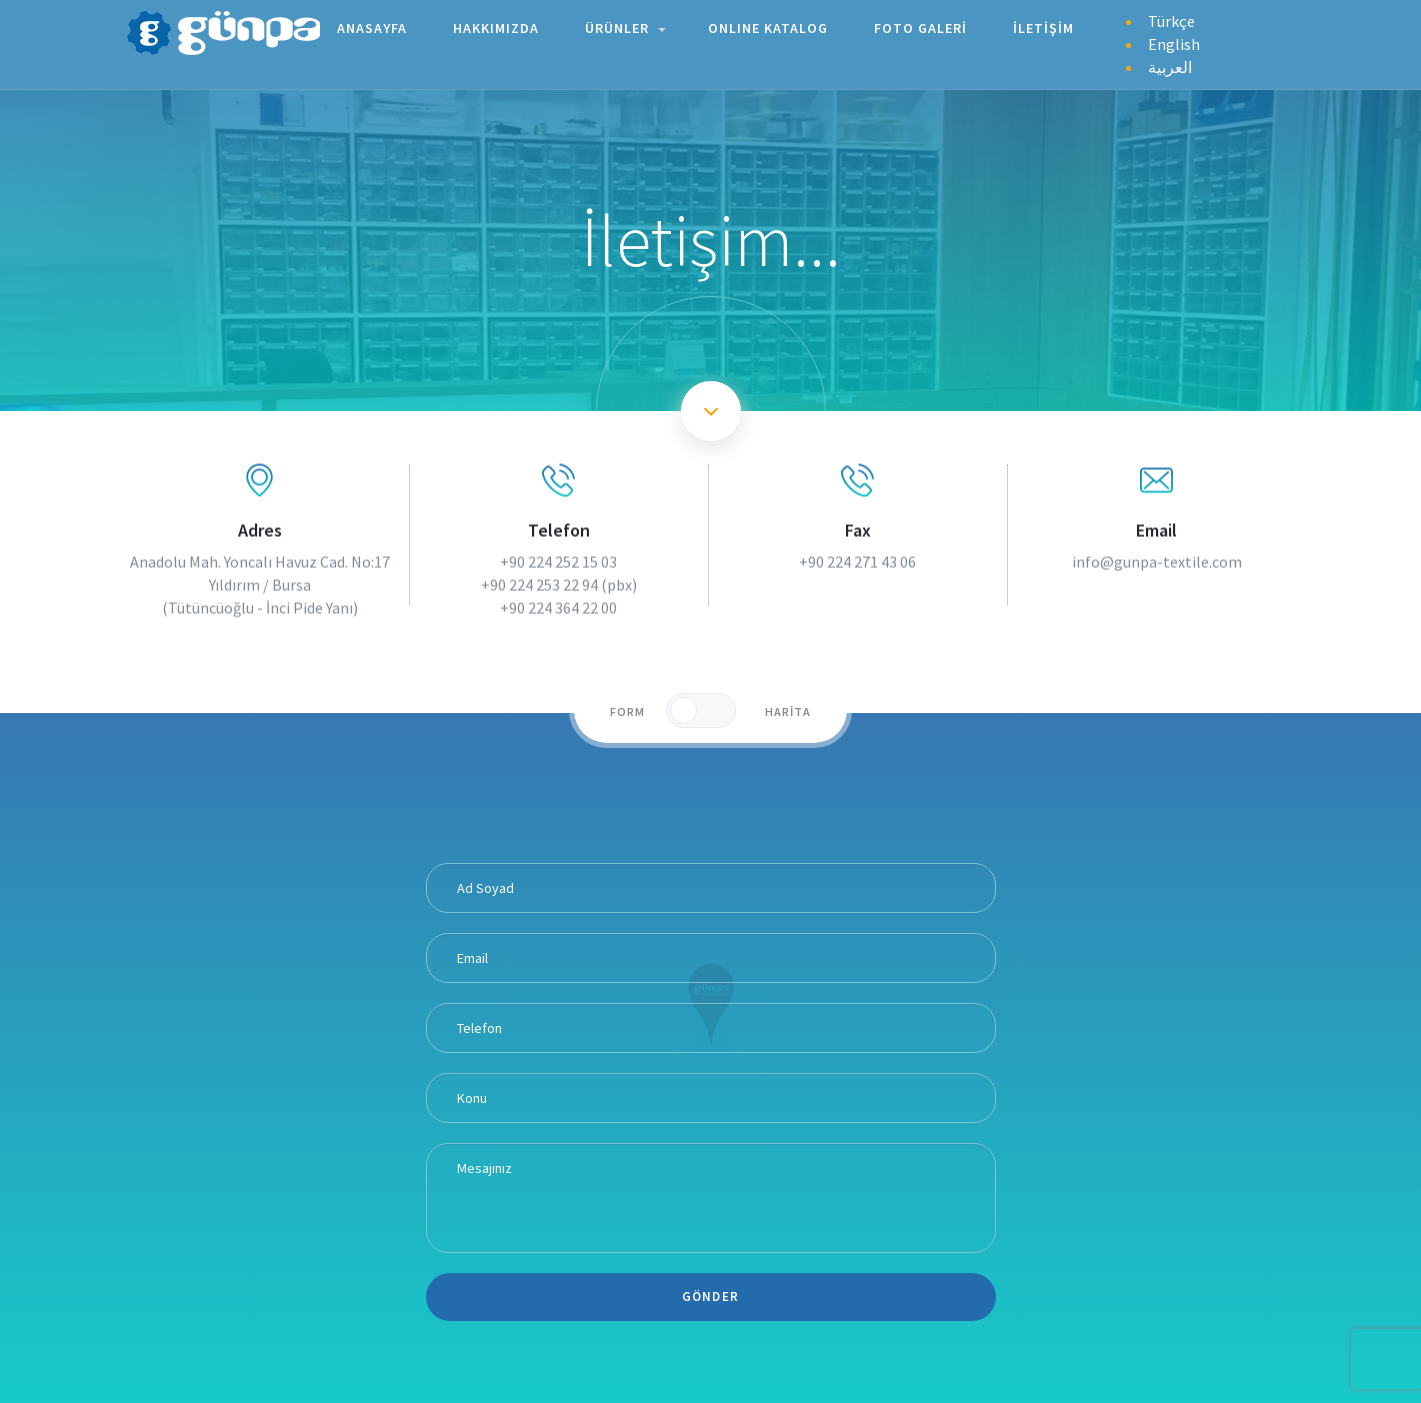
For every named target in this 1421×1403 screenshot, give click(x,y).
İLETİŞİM (1045, 26)
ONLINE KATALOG (770, 26)
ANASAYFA (374, 26)
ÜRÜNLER (625, 26)
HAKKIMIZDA (498, 26)
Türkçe (1171, 19)
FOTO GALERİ (922, 26)
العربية (1170, 65)
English (1174, 42)
